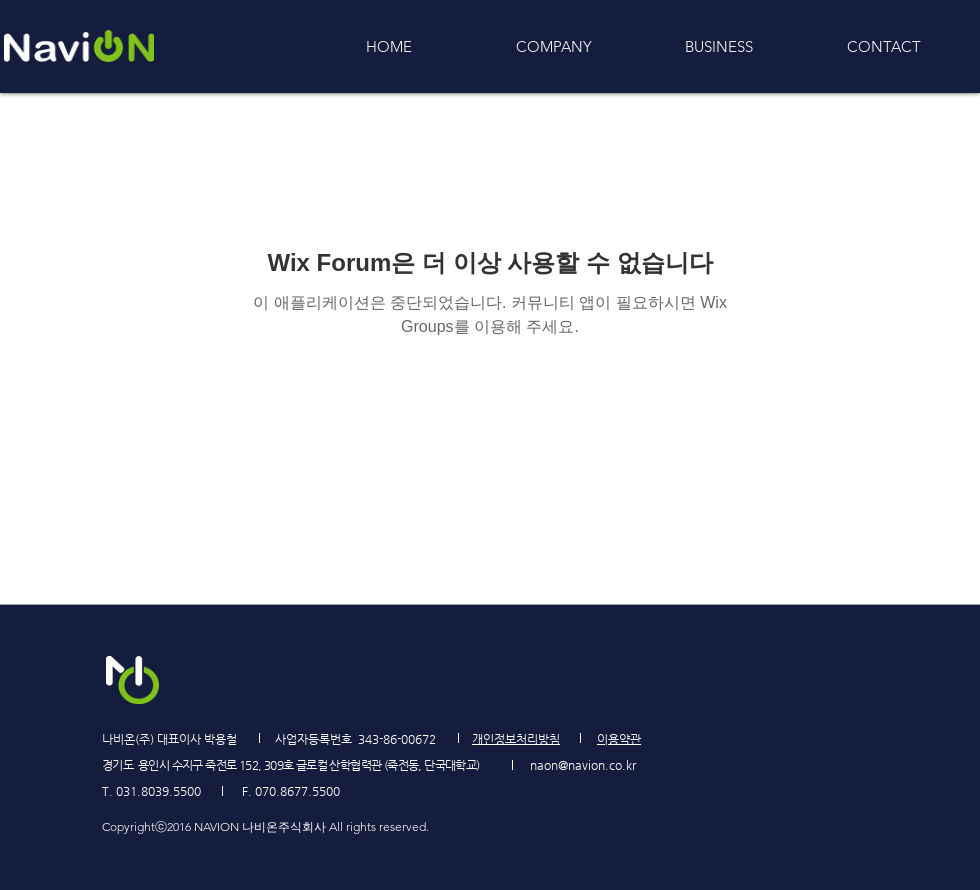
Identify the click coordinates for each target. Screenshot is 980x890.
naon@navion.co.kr (583, 765)
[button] (719, 47)
